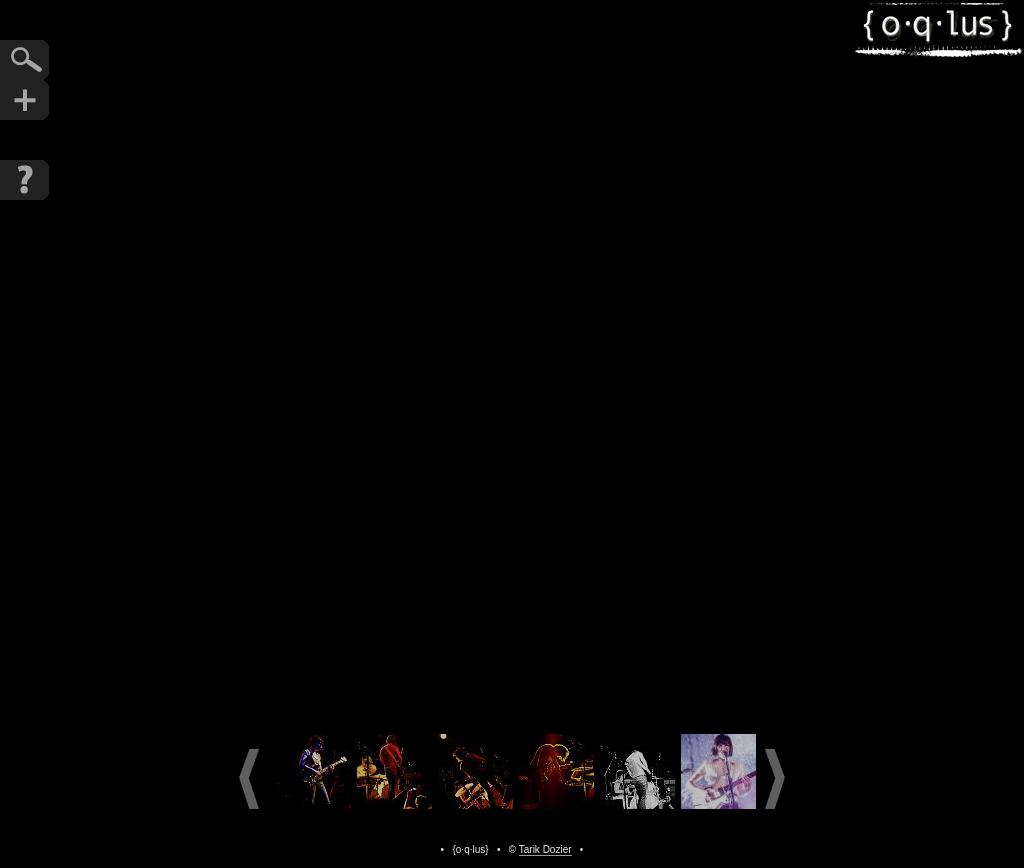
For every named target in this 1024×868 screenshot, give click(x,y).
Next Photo (612, 362)
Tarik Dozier (545, 849)
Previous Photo (412, 362)
